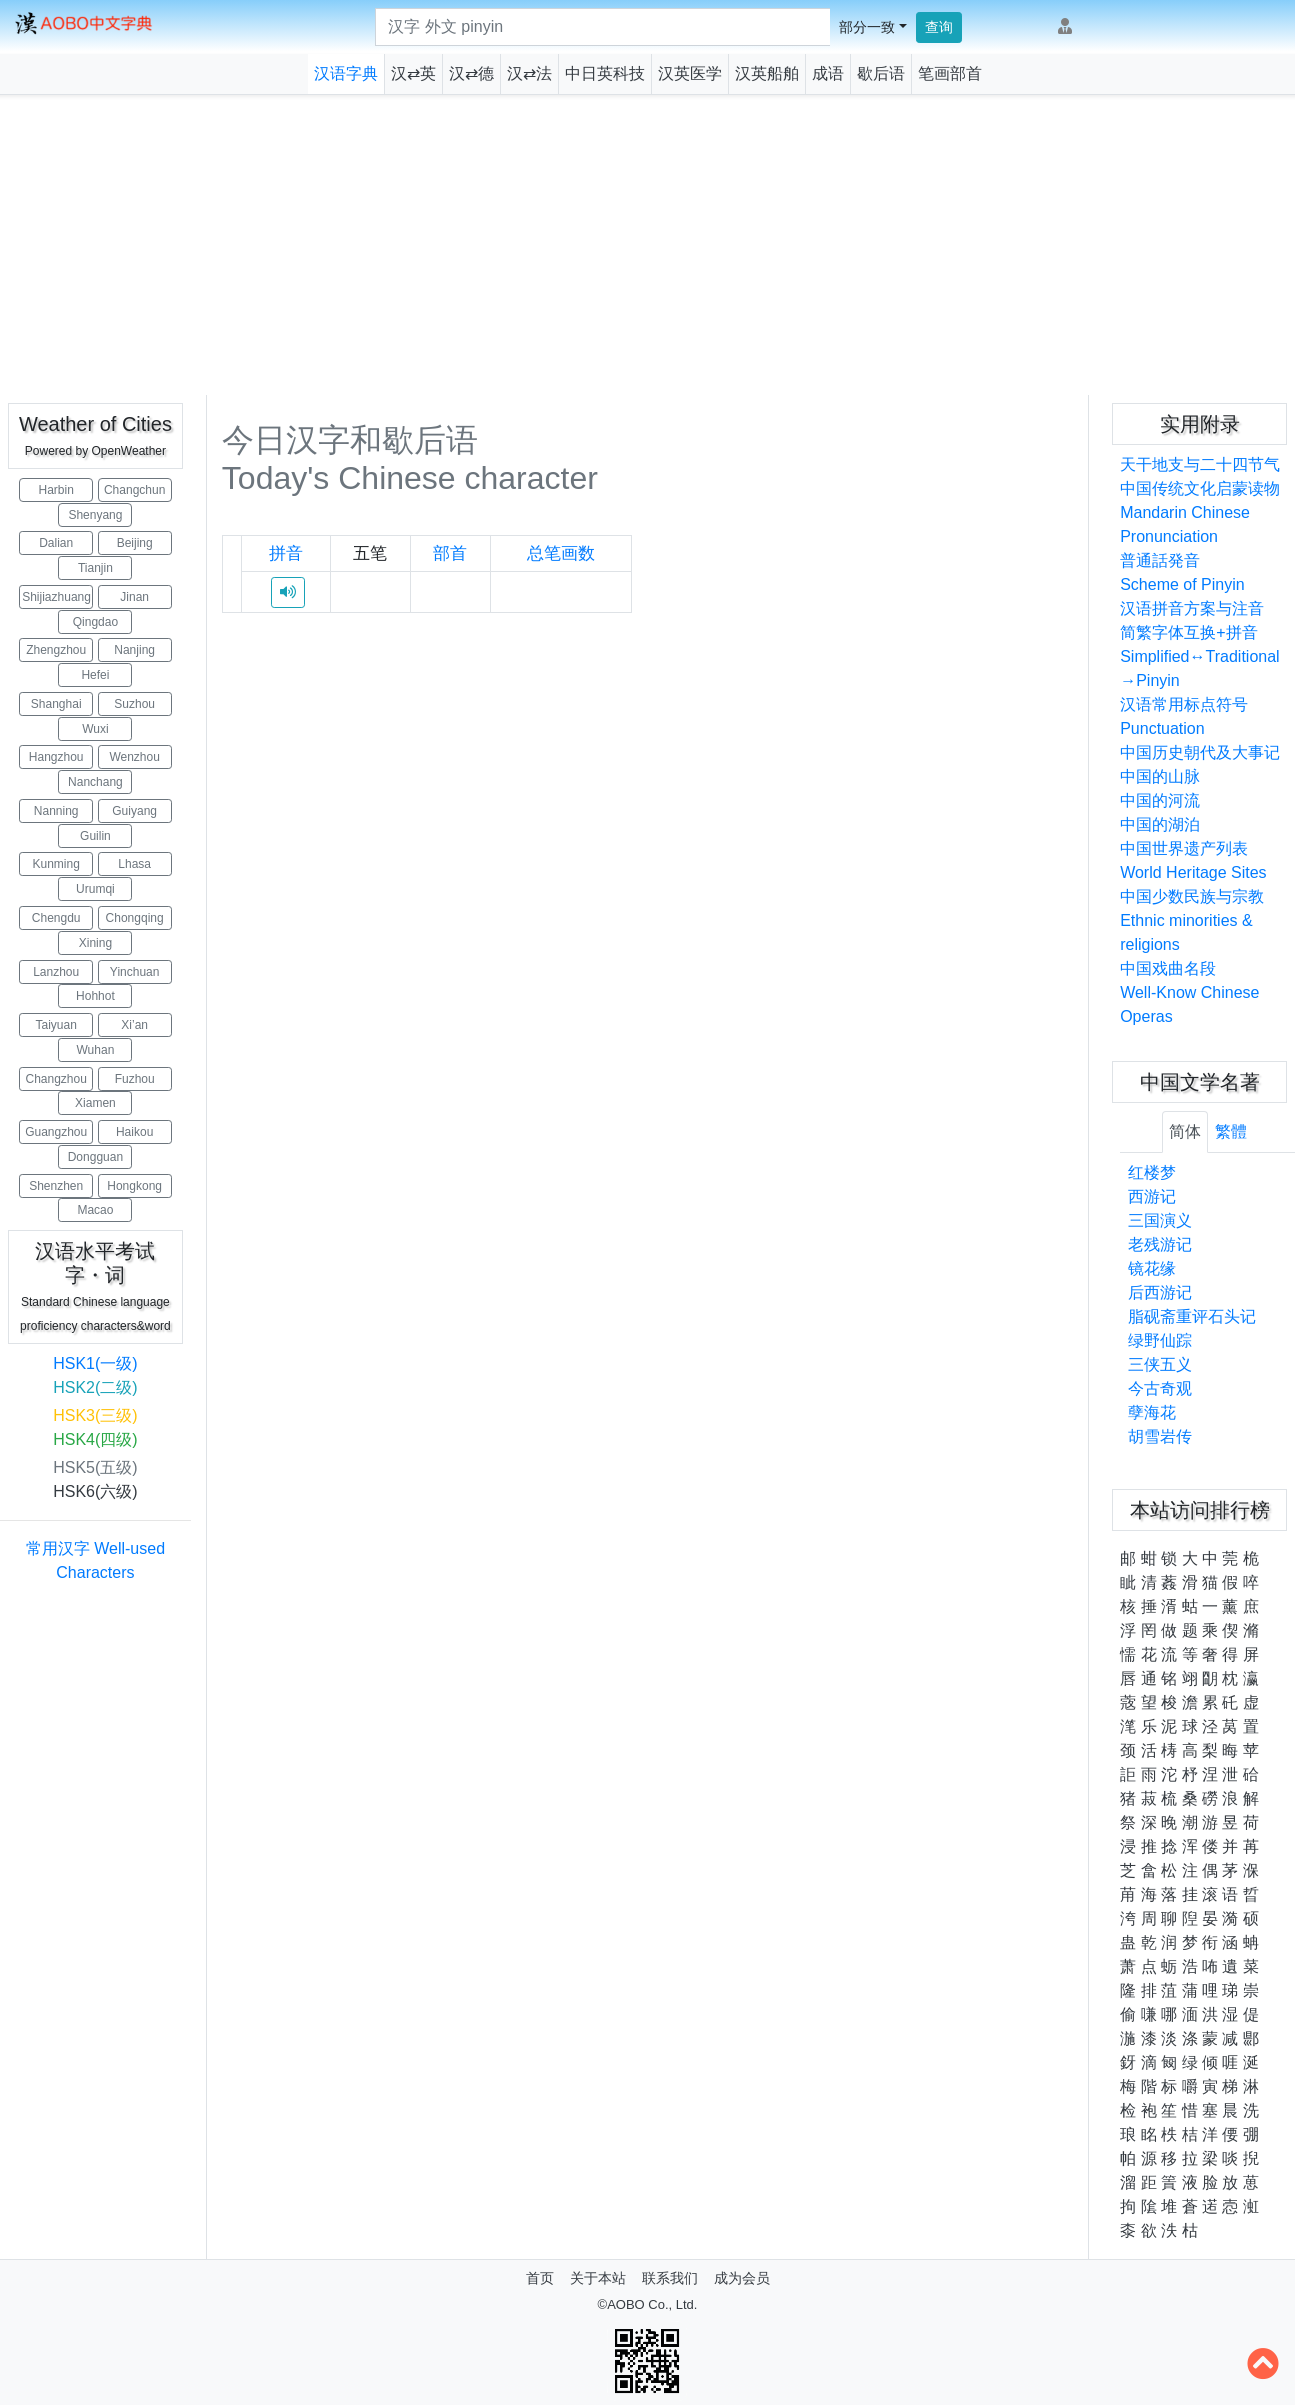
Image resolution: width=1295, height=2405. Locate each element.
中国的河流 (1160, 800)
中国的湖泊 (1160, 824)
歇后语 (881, 73)
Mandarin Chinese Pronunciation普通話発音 (1185, 536)
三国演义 (1160, 1220)
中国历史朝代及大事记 (1200, 752)
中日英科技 (605, 73)
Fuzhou (135, 1079)
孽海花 (1152, 1412)
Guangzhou (56, 1132)
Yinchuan (135, 972)
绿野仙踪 (1160, 1340)
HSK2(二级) (95, 1387)
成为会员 (742, 2278)
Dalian (56, 543)
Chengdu (56, 918)
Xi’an (134, 1025)
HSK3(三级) (95, 1415)
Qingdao (95, 622)
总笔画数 (561, 553)
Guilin (95, 836)
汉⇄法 (529, 73)
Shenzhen (56, 1186)
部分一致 (867, 27)
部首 (450, 553)
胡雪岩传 (1160, 1436)
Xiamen (95, 1103)
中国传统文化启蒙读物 (1200, 488)
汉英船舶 (767, 73)
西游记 (1152, 1196)
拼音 (286, 553)
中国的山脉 (1160, 776)
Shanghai (56, 704)
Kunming (56, 864)
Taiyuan (56, 1025)
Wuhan (96, 1050)
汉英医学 (690, 73)
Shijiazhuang (56, 597)
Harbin (56, 490)
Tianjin (95, 568)
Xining (95, 943)
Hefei (95, 675)
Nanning (56, 811)
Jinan (134, 597)
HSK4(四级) (95, 1439)
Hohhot (95, 996)
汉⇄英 (413, 73)
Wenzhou (134, 757)
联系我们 (670, 2278)
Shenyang (95, 515)
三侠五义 (1160, 1364)
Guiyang (134, 811)
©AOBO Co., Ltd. (648, 2304)
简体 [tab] (1185, 1131)
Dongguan (95, 1157)
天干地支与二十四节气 (1200, 464)
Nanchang (95, 782)
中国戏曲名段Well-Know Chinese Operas (1189, 992)
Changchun (134, 490)
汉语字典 (346, 73)
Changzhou (55, 1079)
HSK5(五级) (95, 1467)
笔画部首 (950, 73)
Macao (95, 1210)
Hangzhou (56, 757)
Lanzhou (56, 972)
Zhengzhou (56, 650)
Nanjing (134, 650)
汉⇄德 (471, 73)
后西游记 (1160, 1292)
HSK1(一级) (95, 1363)
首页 (540, 2278)
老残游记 (1160, 1244)
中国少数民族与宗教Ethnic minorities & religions (1192, 920)
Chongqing (135, 918)
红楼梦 (1152, 1172)
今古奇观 (1160, 1388)
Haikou (134, 1132)
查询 (939, 27)
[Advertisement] (648, 245)
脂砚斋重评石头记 (1192, 1316)
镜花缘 (1152, 1268)
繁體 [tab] (1231, 1131)
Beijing (135, 543)
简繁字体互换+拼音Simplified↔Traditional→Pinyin (1199, 656)
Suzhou (134, 704)
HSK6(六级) (95, 1491)
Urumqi (95, 889)
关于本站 (598, 2278)
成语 (828, 73)
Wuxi (95, 729)
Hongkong (134, 1186)
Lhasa (134, 864)
